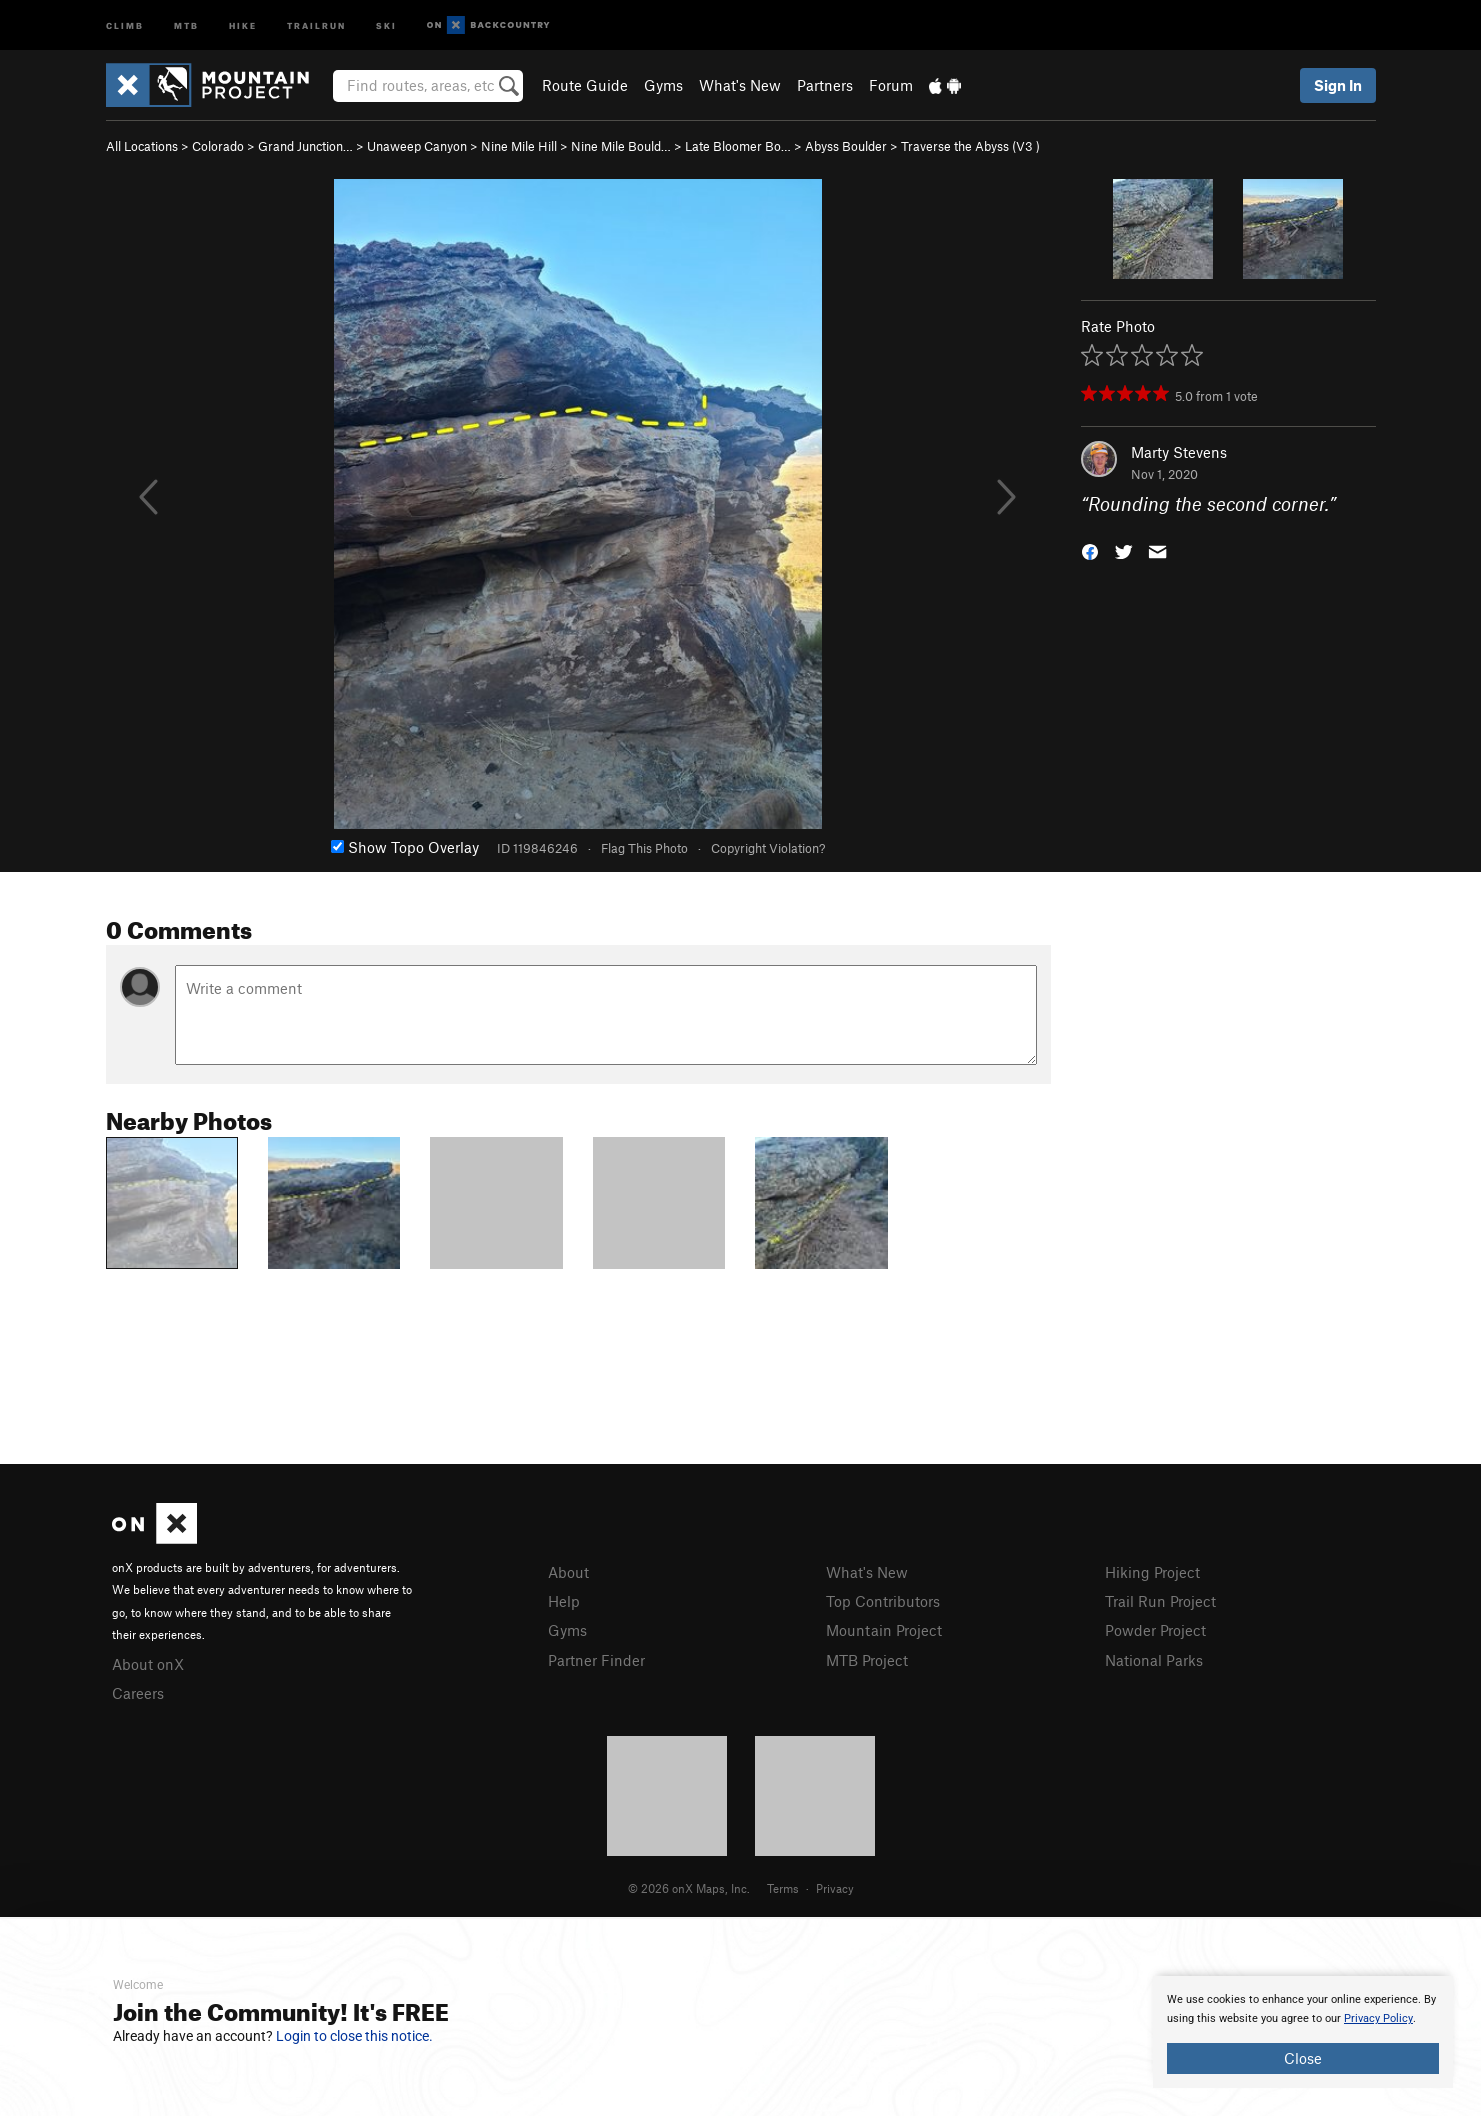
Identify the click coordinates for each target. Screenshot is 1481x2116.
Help (564, 1601)
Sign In (1338, 85)
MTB (186, 24)
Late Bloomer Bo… (738, 146)
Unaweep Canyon (417, 146)
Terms (783, 1888)
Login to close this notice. (354, 2036)
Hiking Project (1152, 1572)
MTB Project (867, 1660)
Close (1303, 2058)
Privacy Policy (1378, 2018)
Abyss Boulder (846, 146)
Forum (891, 85)
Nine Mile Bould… (621, 146)
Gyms (663, 85)
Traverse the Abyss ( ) (970, 146)
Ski (386, 24)
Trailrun (316, 24)
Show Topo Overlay (405, 847)
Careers (138, 1693)
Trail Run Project (1160, 1601)
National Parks (1154, 1660)
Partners (825, 85)
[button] (1090, 550)
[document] (1303, 2032)
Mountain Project (884, 1630)
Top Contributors (883, 1601)
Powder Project (1155, 1630)
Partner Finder (596, 1660)
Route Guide (585, 85)
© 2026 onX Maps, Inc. (689, 1888)
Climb (125, 24)
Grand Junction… (305, 146)
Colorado (218, 146)
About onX (148, 1664)
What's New (740, 85)
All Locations (142, 146)
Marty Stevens (1179, 452)
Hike (243, 24)
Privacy (835, 1888)
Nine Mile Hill (519, 146)
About (568, 1572)
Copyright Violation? (768, 848)
